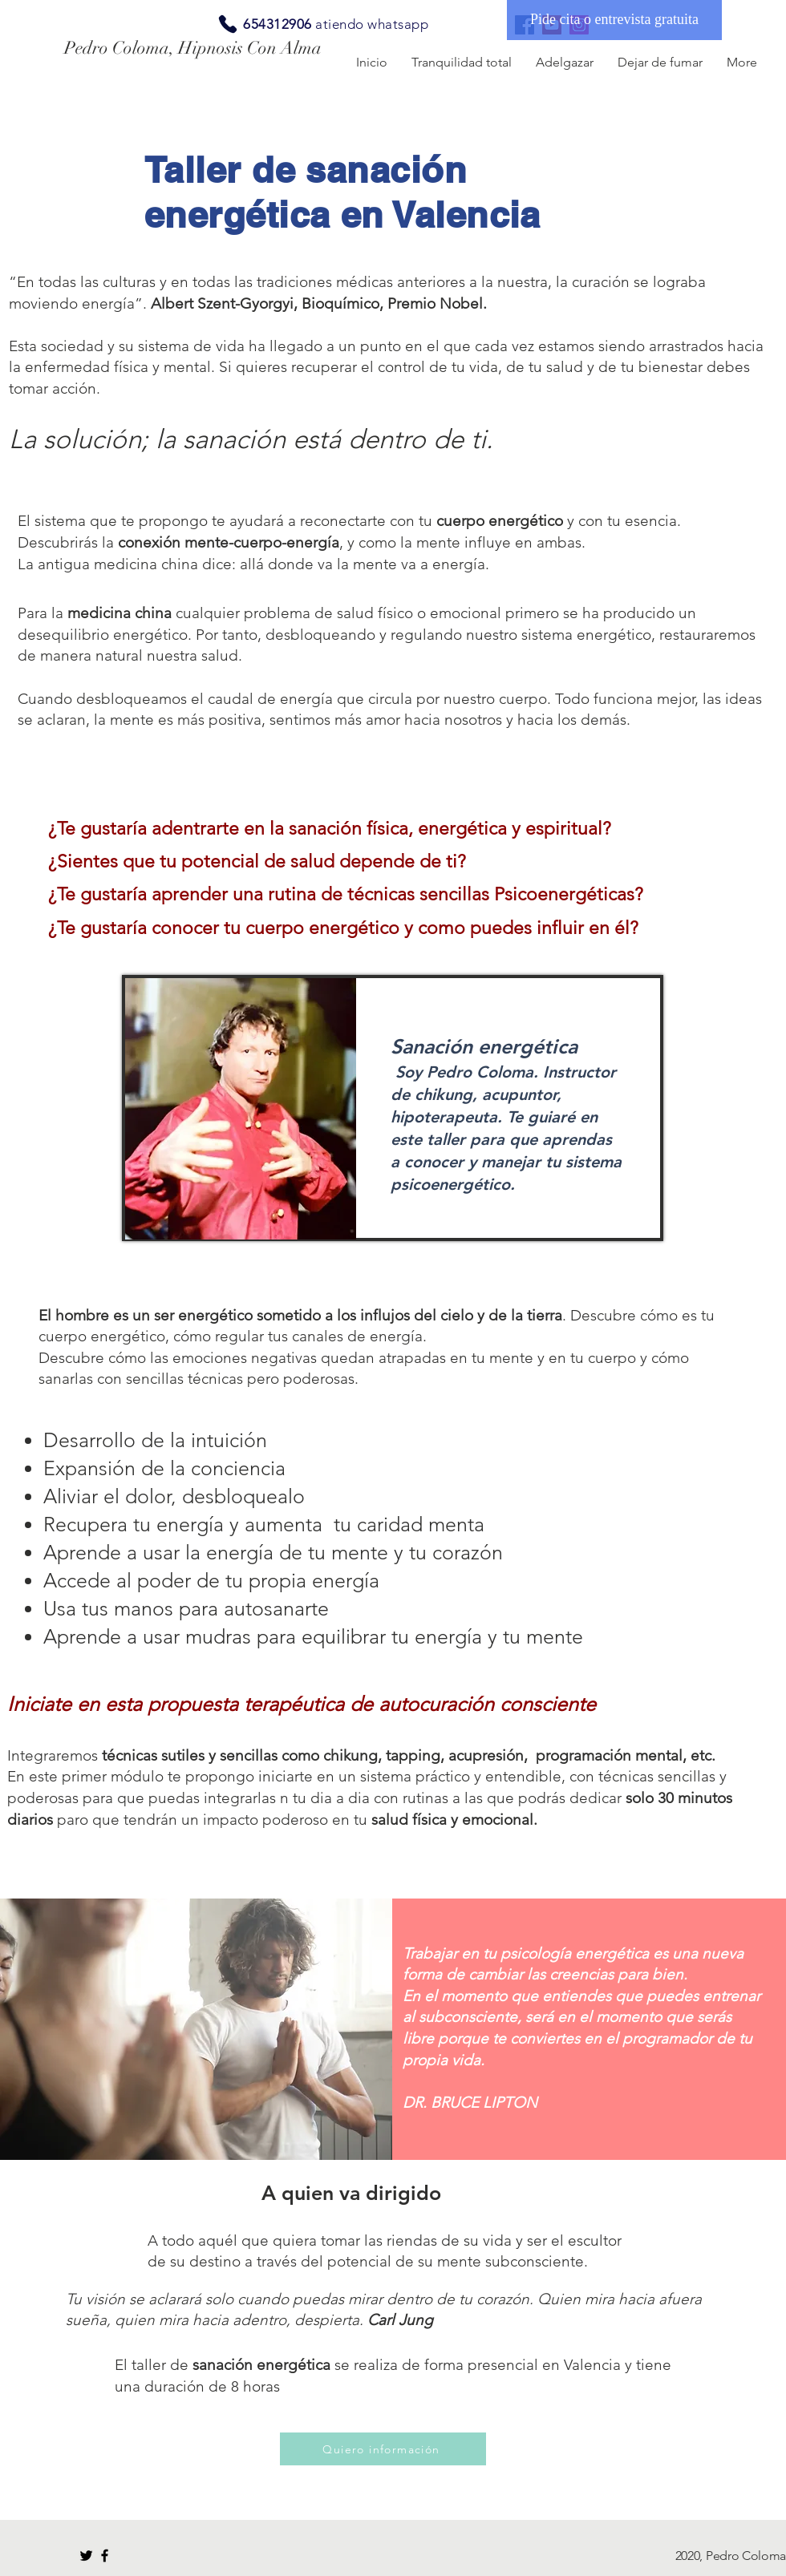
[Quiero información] (383, 2448)
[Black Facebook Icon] (104, 2555)
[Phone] (227, 24)
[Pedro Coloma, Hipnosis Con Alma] (207, 48)
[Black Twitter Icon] (86, 2555)
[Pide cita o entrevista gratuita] (614, 20)
